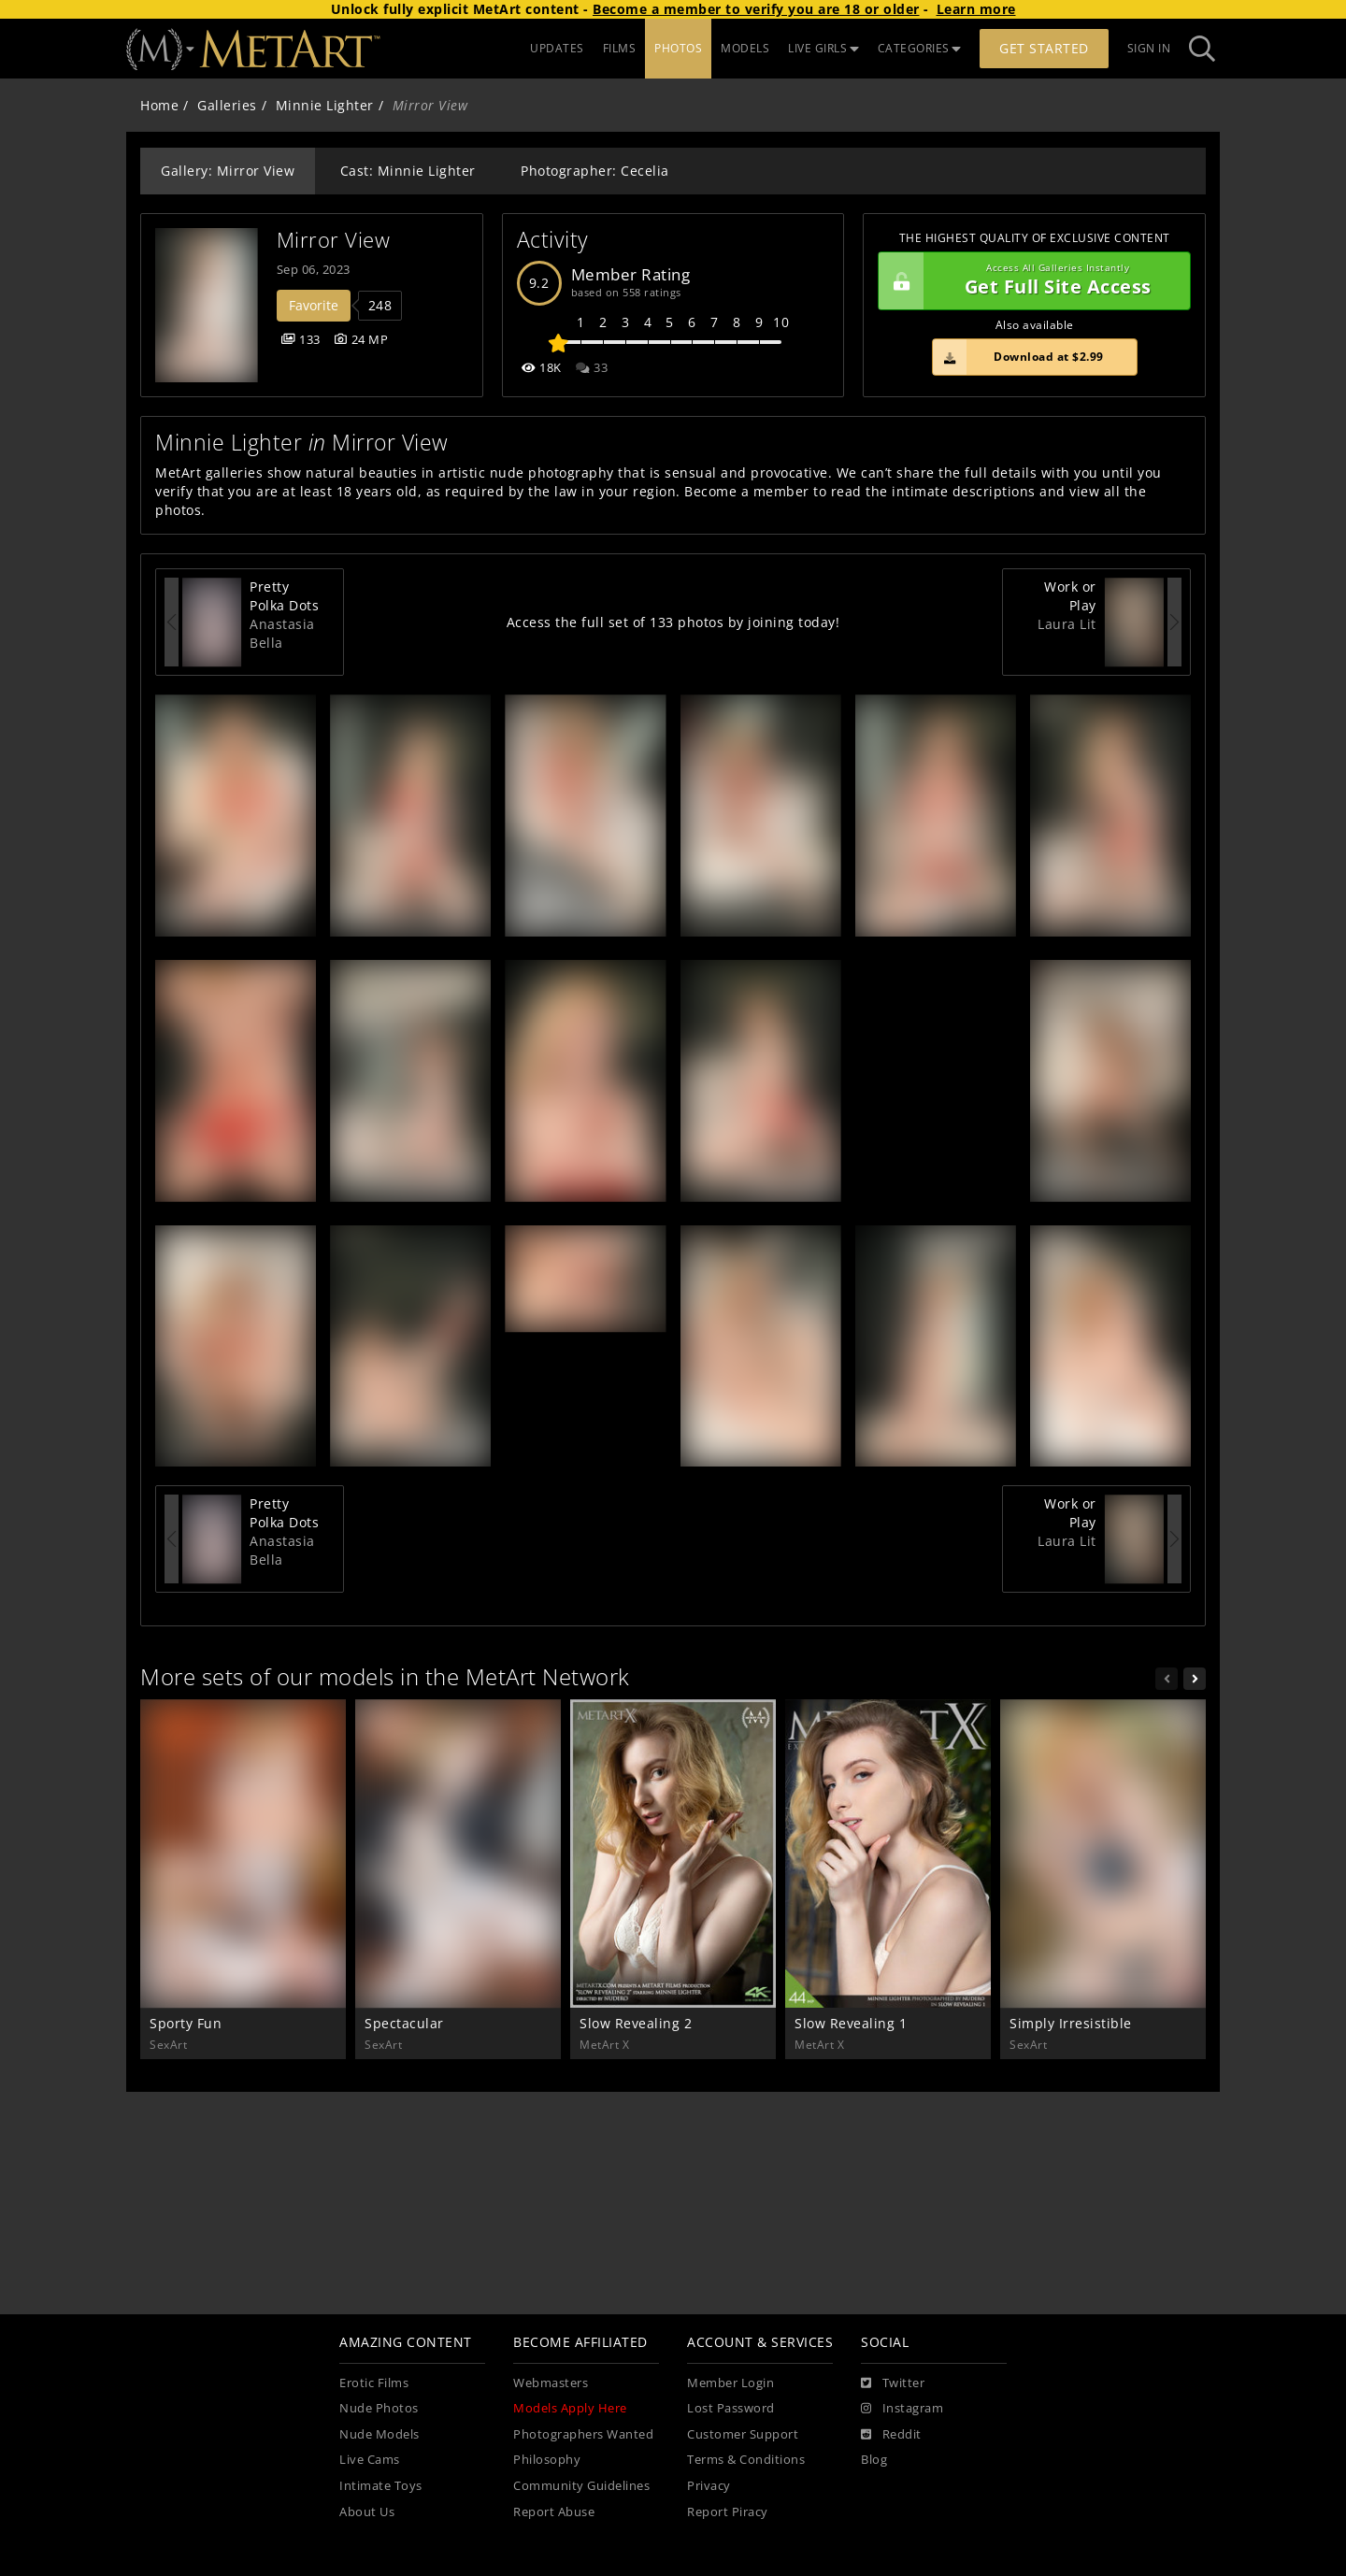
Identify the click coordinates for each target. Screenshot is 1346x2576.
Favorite (313, 305)
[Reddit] (891, 2434)
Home (159, 105)
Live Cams (369, 2460)
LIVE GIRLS (823, 48)
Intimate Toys (380, 2486)
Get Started (1044, 48)
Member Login (730, 2383)
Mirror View (334, 239)
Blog (874, 2460)
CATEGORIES (920, 48)
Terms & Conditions (746, 2460)
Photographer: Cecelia (595, 170)
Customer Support (742, 2434)
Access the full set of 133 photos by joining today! (673, 622)
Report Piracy (727, 2512)
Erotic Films (373, 2383)
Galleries (227, 105)
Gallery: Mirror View (227, 170)
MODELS (745, 48)
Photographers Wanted (583, 2434)
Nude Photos (379, 2408)
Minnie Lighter (325, 105)
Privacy (709, 2486)
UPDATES (557, 48)
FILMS (620, 48)
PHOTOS (678, 48)
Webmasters (550, 2383)
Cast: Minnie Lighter (408, 170)
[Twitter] (892, 2383)
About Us (366, 2512)
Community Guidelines (581, 2486)
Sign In (1149, 48)
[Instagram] (902, 2408)
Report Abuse (553, 2512)
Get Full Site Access (1030, 281)
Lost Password (731, 2408)
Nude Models (379, 2434)
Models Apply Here (570, 2408)
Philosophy (546, 2460)
